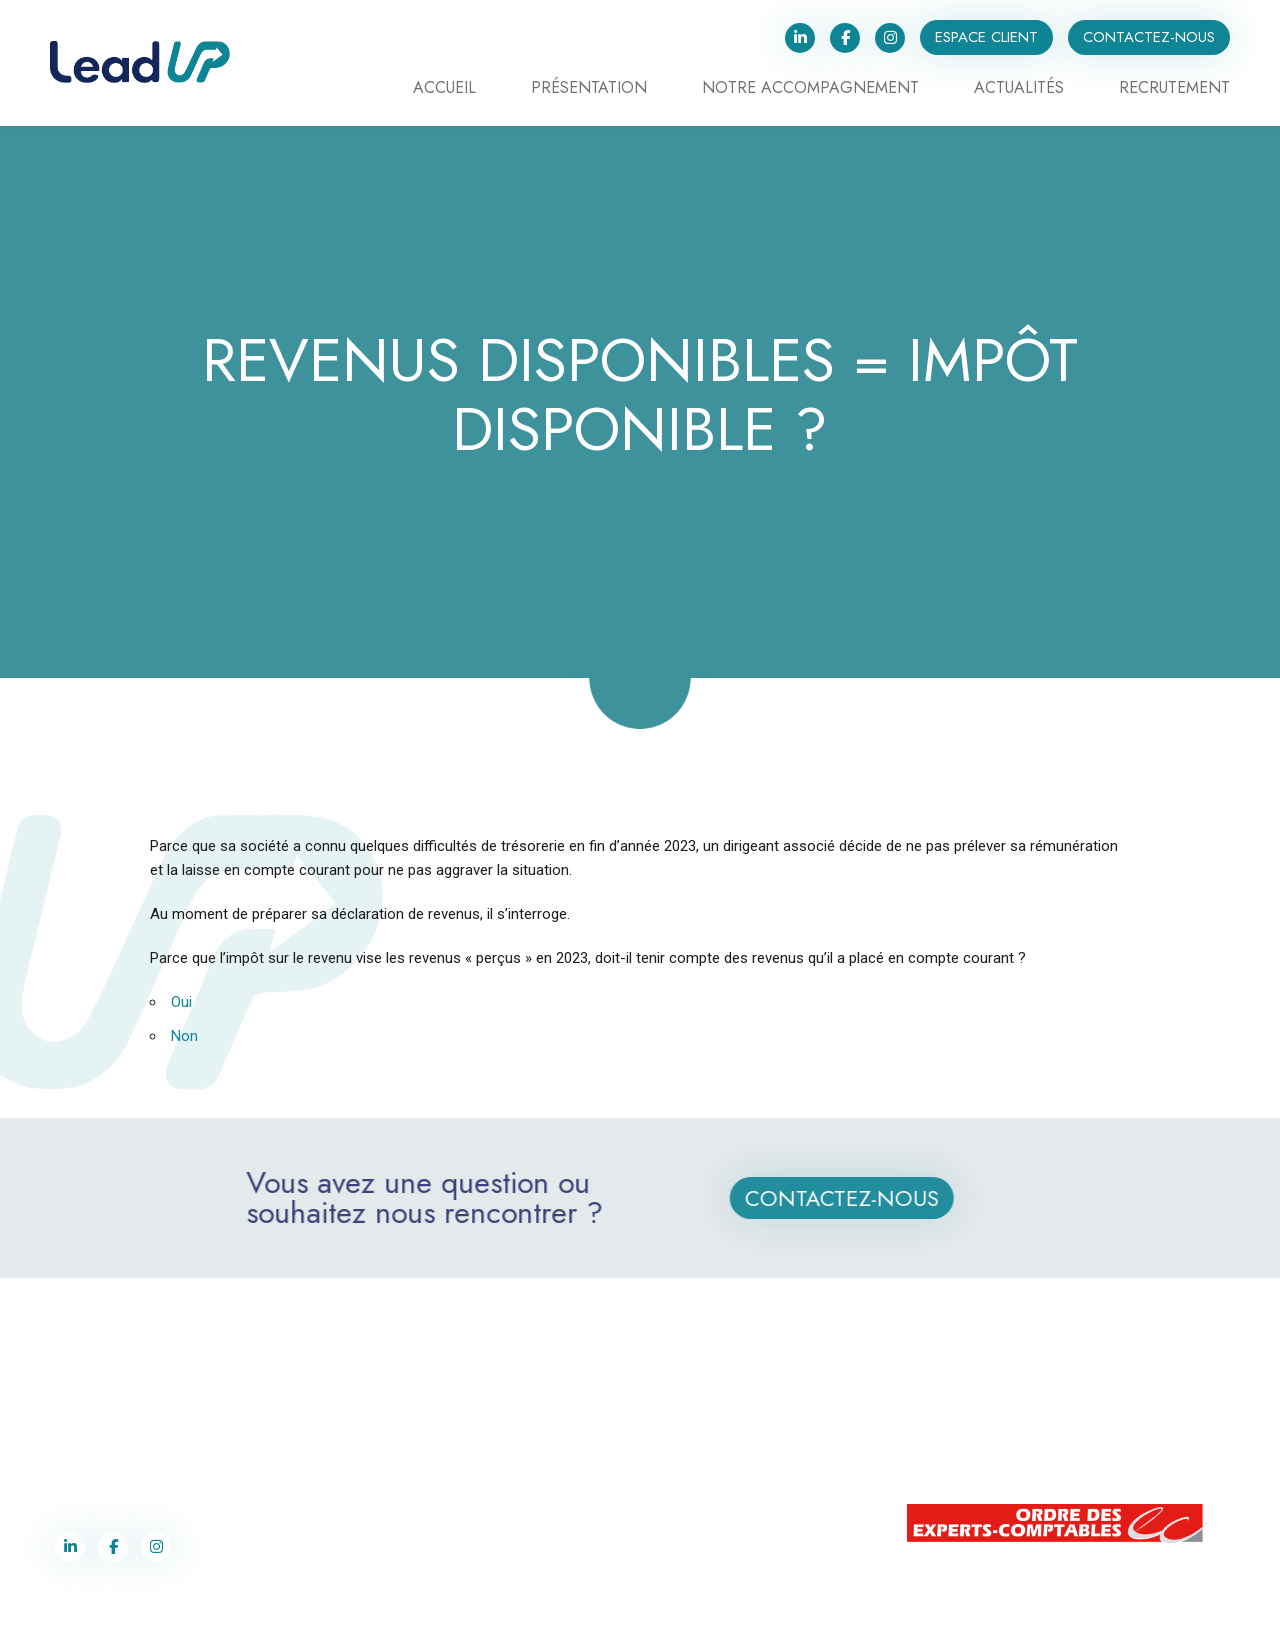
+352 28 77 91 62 (1007, 1411)
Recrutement (1174, 89)
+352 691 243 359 (1011, 1432)
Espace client (986, 37)
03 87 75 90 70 (104, 1432)
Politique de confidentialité (731, 1598)
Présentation (589, 89)
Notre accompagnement (810, 89)
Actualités (1019, 89)
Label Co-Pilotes (611, 1598)
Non (184, 1036)
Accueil (444, 89)
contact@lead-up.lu (1006, 1453)
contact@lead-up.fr (109, 1453)
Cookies (830, 1598)
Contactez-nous (1149, 37)
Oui (181, 1002)
